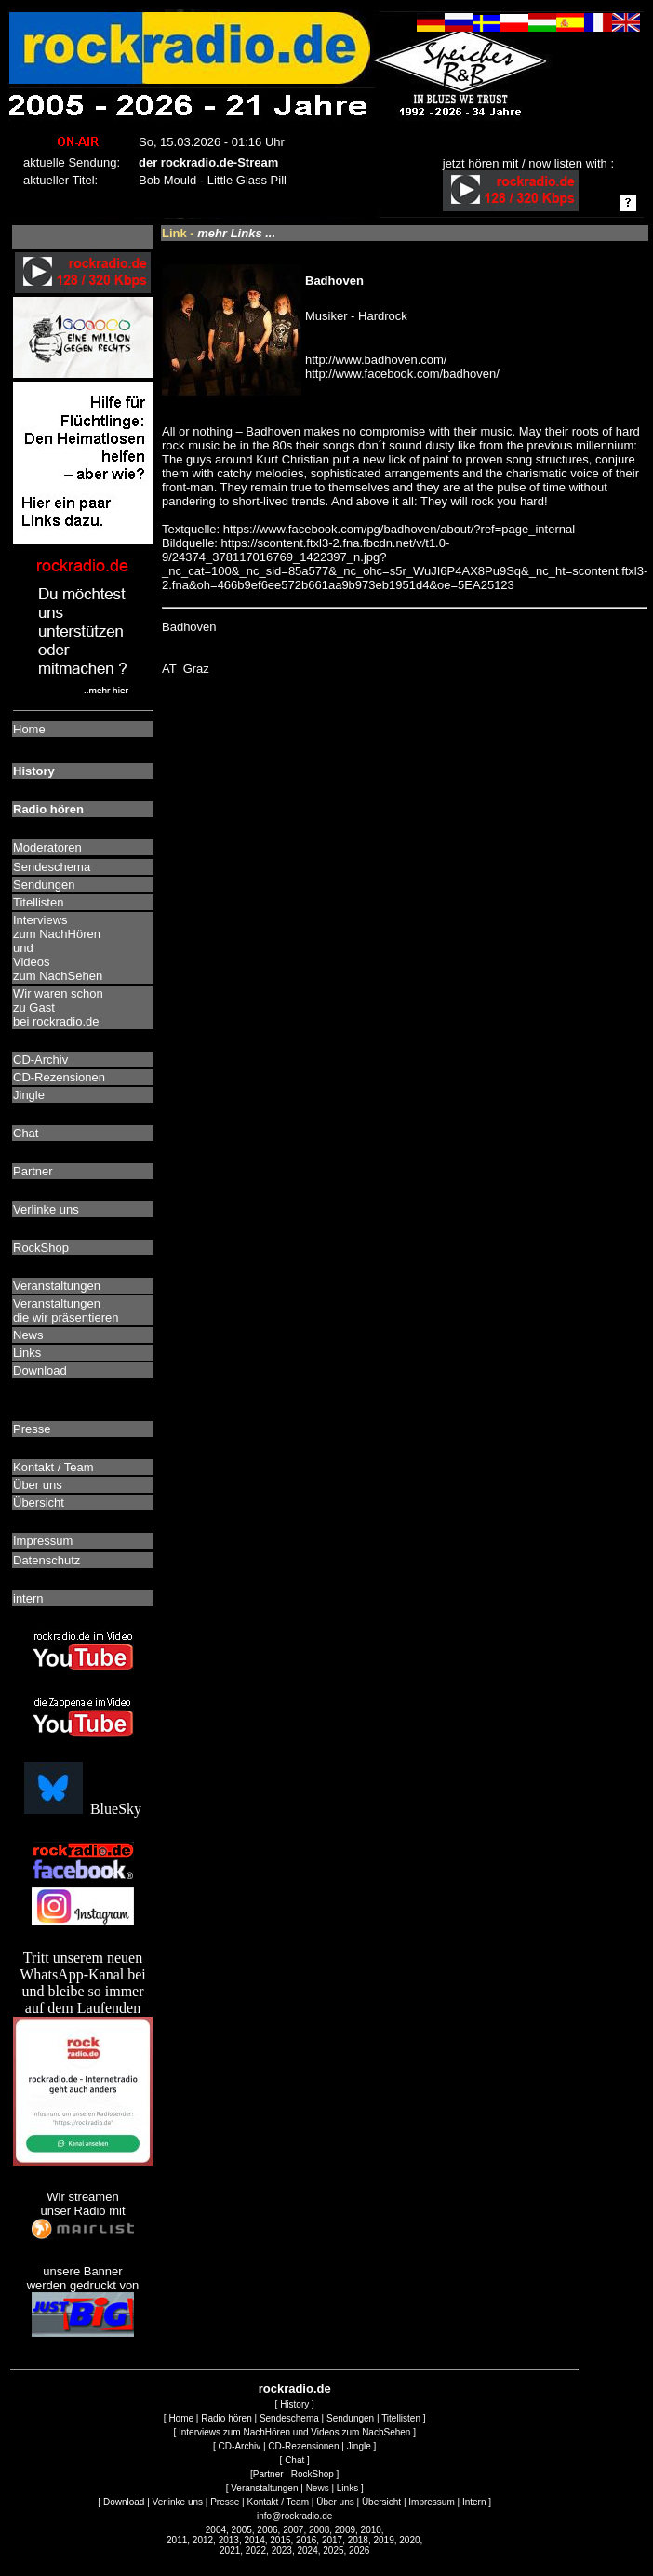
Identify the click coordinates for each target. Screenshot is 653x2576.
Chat (294, 2460)
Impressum (431, 2502)
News (317, 2488)
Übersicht (381, 2502)
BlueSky (82, 1809)
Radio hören (226, 2418)
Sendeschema (289, 2418)
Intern (474, 2502)
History (294, 2404)
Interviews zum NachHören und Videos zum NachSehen (294, 2432)
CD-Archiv (240, 2446)
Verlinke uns (178, 2502)
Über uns (335, 2502)
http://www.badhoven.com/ (375, 360)
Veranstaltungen (264, 2488)
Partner (268, 2474)
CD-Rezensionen (303, 2446)
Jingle (359, 2446)
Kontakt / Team (278, 2502)
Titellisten (400, 2418)
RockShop (312, 2474)
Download (123, 2502)
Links (347, 2488)
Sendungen (350, 2418)
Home (180, 2418)
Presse (224, 2502)
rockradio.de (295, 2388)
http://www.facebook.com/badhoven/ (402, 374)
